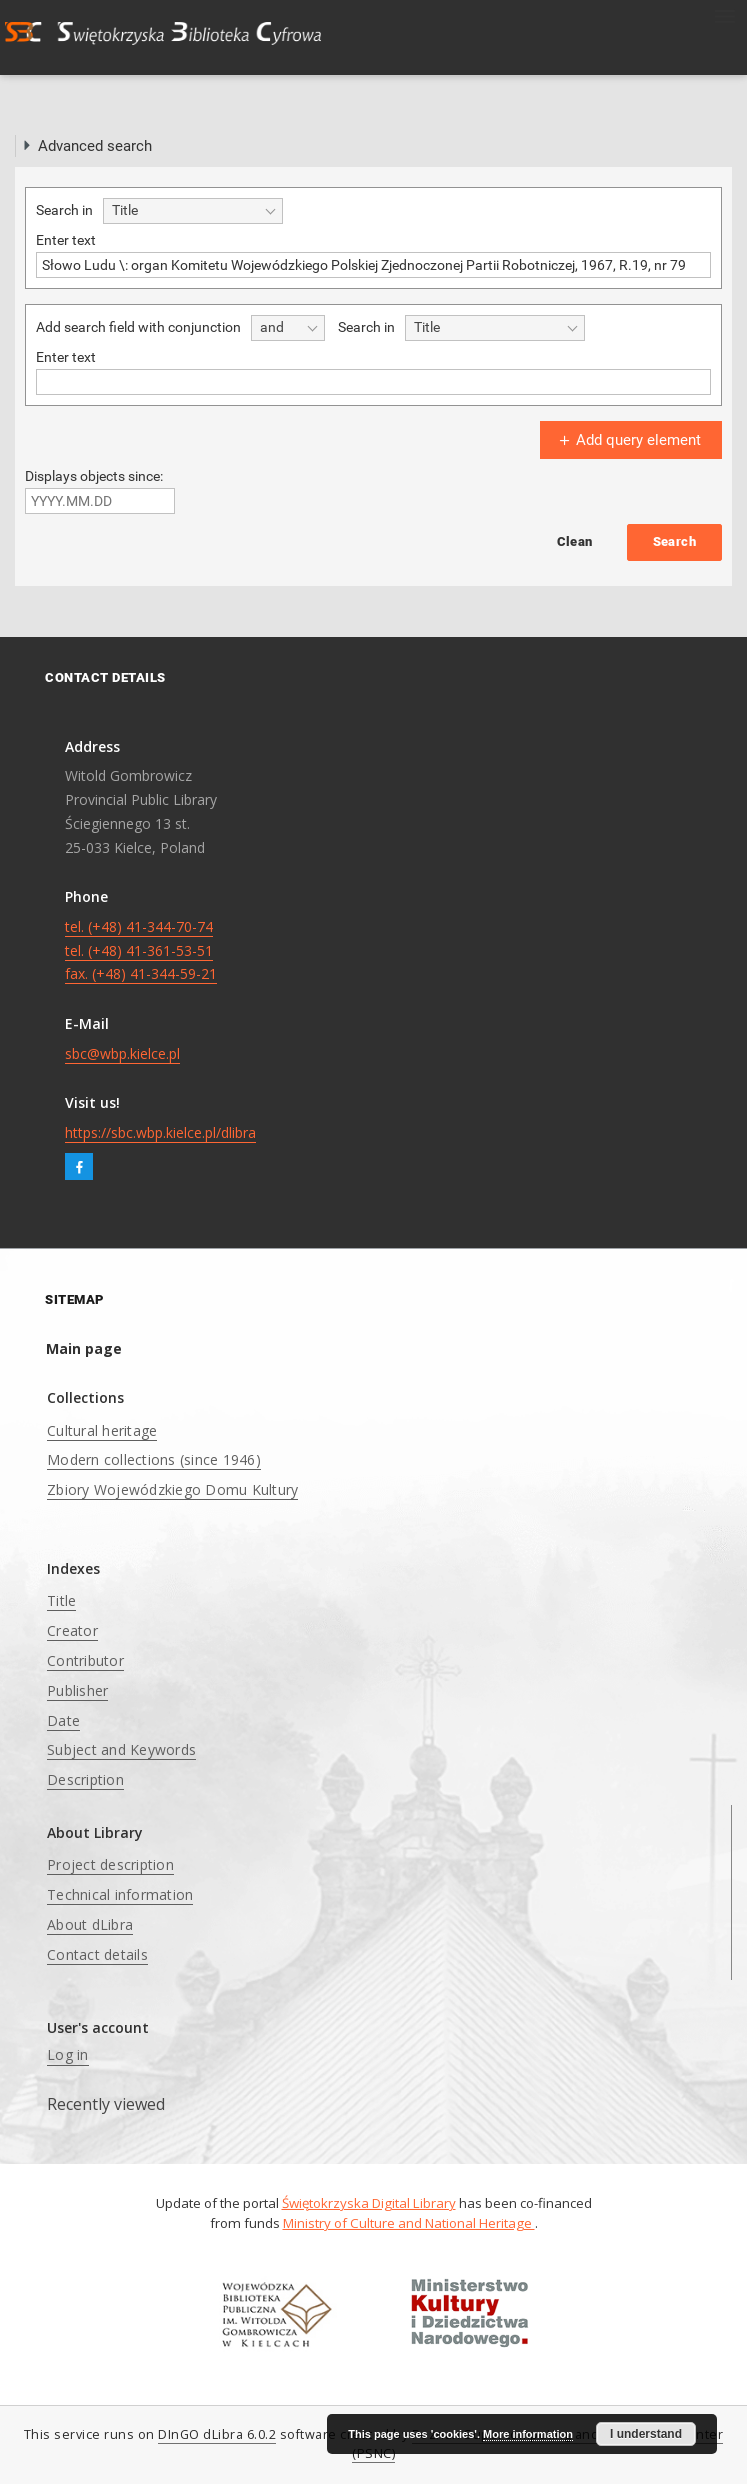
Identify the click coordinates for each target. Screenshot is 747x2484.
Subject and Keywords (121, 1749)
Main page (84, 1348)
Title (61, 1600)
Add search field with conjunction (138, 327)
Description (85, 1779)
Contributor (85, 1660)
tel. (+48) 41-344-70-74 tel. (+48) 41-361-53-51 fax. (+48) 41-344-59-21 (141, 950)
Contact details (97, 1954)
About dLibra (90, 1924)
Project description (110, 1864)
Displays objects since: (94, 476)
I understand (646, 2434)
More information (528, 2434)
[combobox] (193, 211)
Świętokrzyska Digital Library (369, 2203)
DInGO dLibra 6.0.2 (217, 2434)
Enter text (66, 240)
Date (63, 1720)
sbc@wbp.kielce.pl (122, 1053)
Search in (64, 210)
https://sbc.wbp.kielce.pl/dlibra (160, 1132)
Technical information (120, 1894)
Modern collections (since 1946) (154, 1459)
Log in (68, 2054)
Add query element (628, 440)
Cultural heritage (102, 1430)
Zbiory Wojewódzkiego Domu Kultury (172, 1489)
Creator (72, 1630)
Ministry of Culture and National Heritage (409, 2223)
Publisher (77, 1690)
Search (674, 541)
